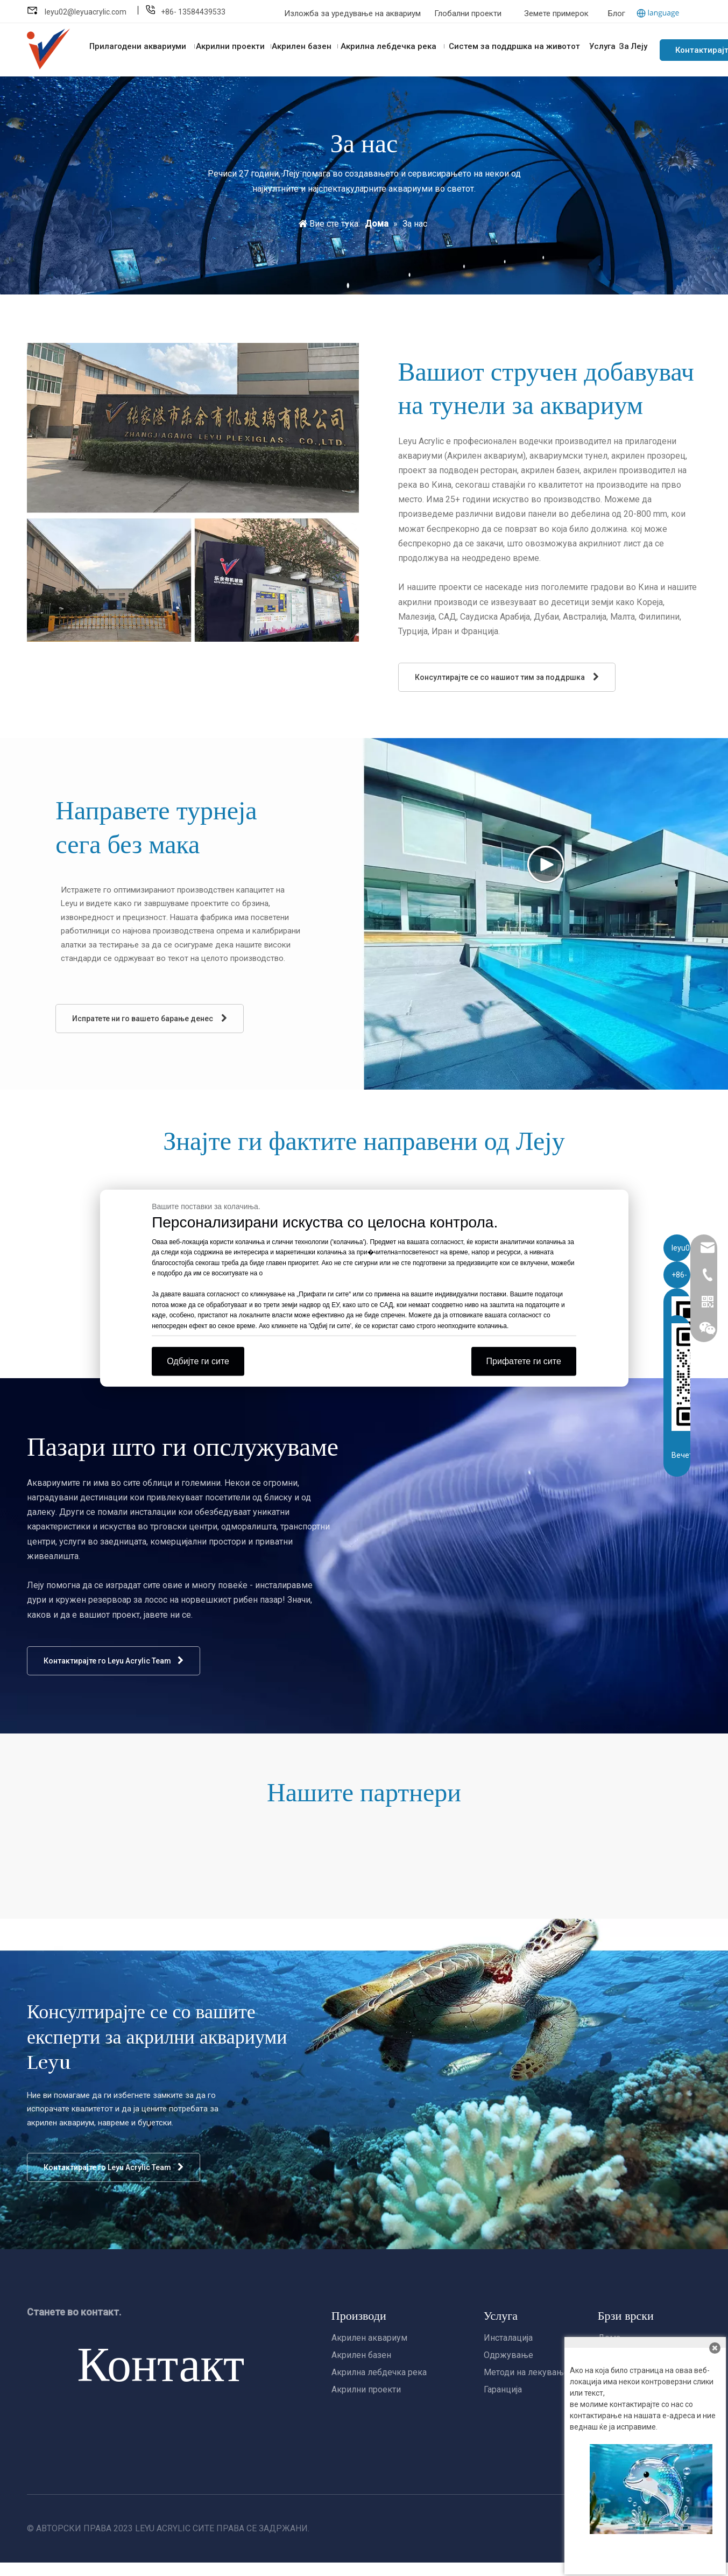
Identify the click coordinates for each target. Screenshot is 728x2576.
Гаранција (503, 2389)
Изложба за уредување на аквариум (353, 13)
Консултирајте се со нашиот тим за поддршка (507, 677)
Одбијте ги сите (198, 1361)
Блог (616, 13)
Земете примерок (556, 13)
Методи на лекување (526, 2372)
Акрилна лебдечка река (379, 2372)
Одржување (508, 2355)
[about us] (193, 492)
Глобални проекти (467, 13)
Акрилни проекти (366, 2389)
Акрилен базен (361, 2355)
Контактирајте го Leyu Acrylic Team (113, 1660)
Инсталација (508, 2338)
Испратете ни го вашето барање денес (149, 1018)
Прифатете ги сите (523, 1361)
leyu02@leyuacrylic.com (86, 12)
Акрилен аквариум (369, 2338)
